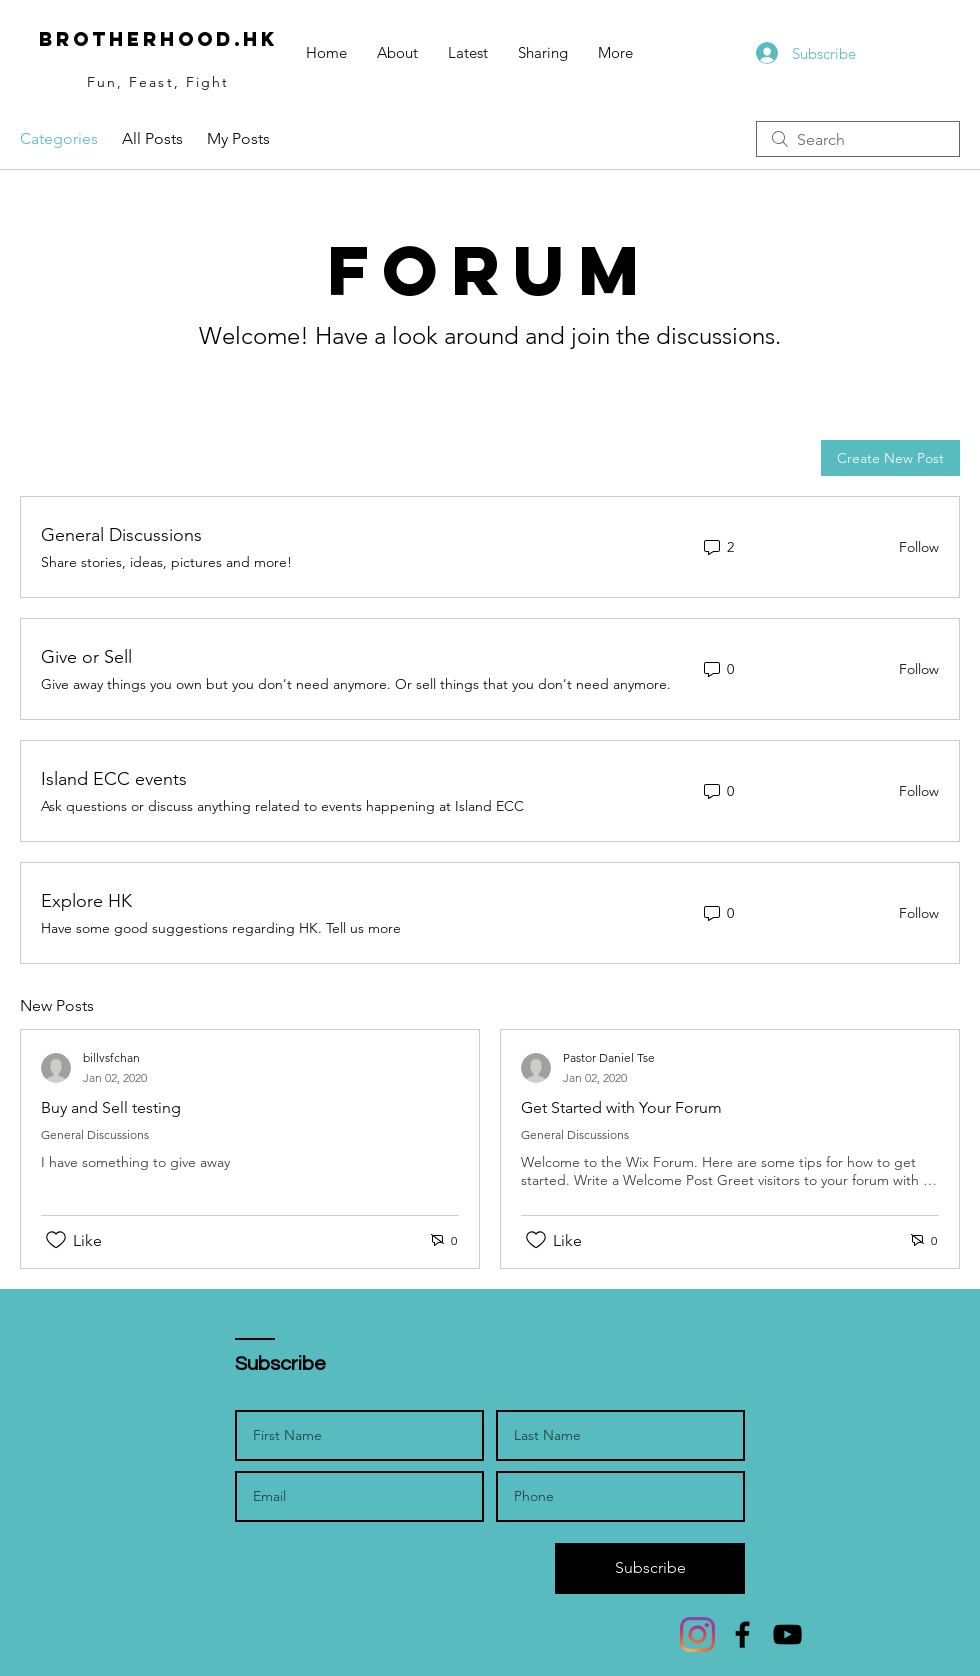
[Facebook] (742, 1634)
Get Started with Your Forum (621, 1107)
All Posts (152, 138)
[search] (858, 139)
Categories (59, 138)
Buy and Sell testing (111, 1107)
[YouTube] (787, 1634)
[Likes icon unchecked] (56, 1240)
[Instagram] (697, 1634)
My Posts (238, 138)
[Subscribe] (650, 1568)
